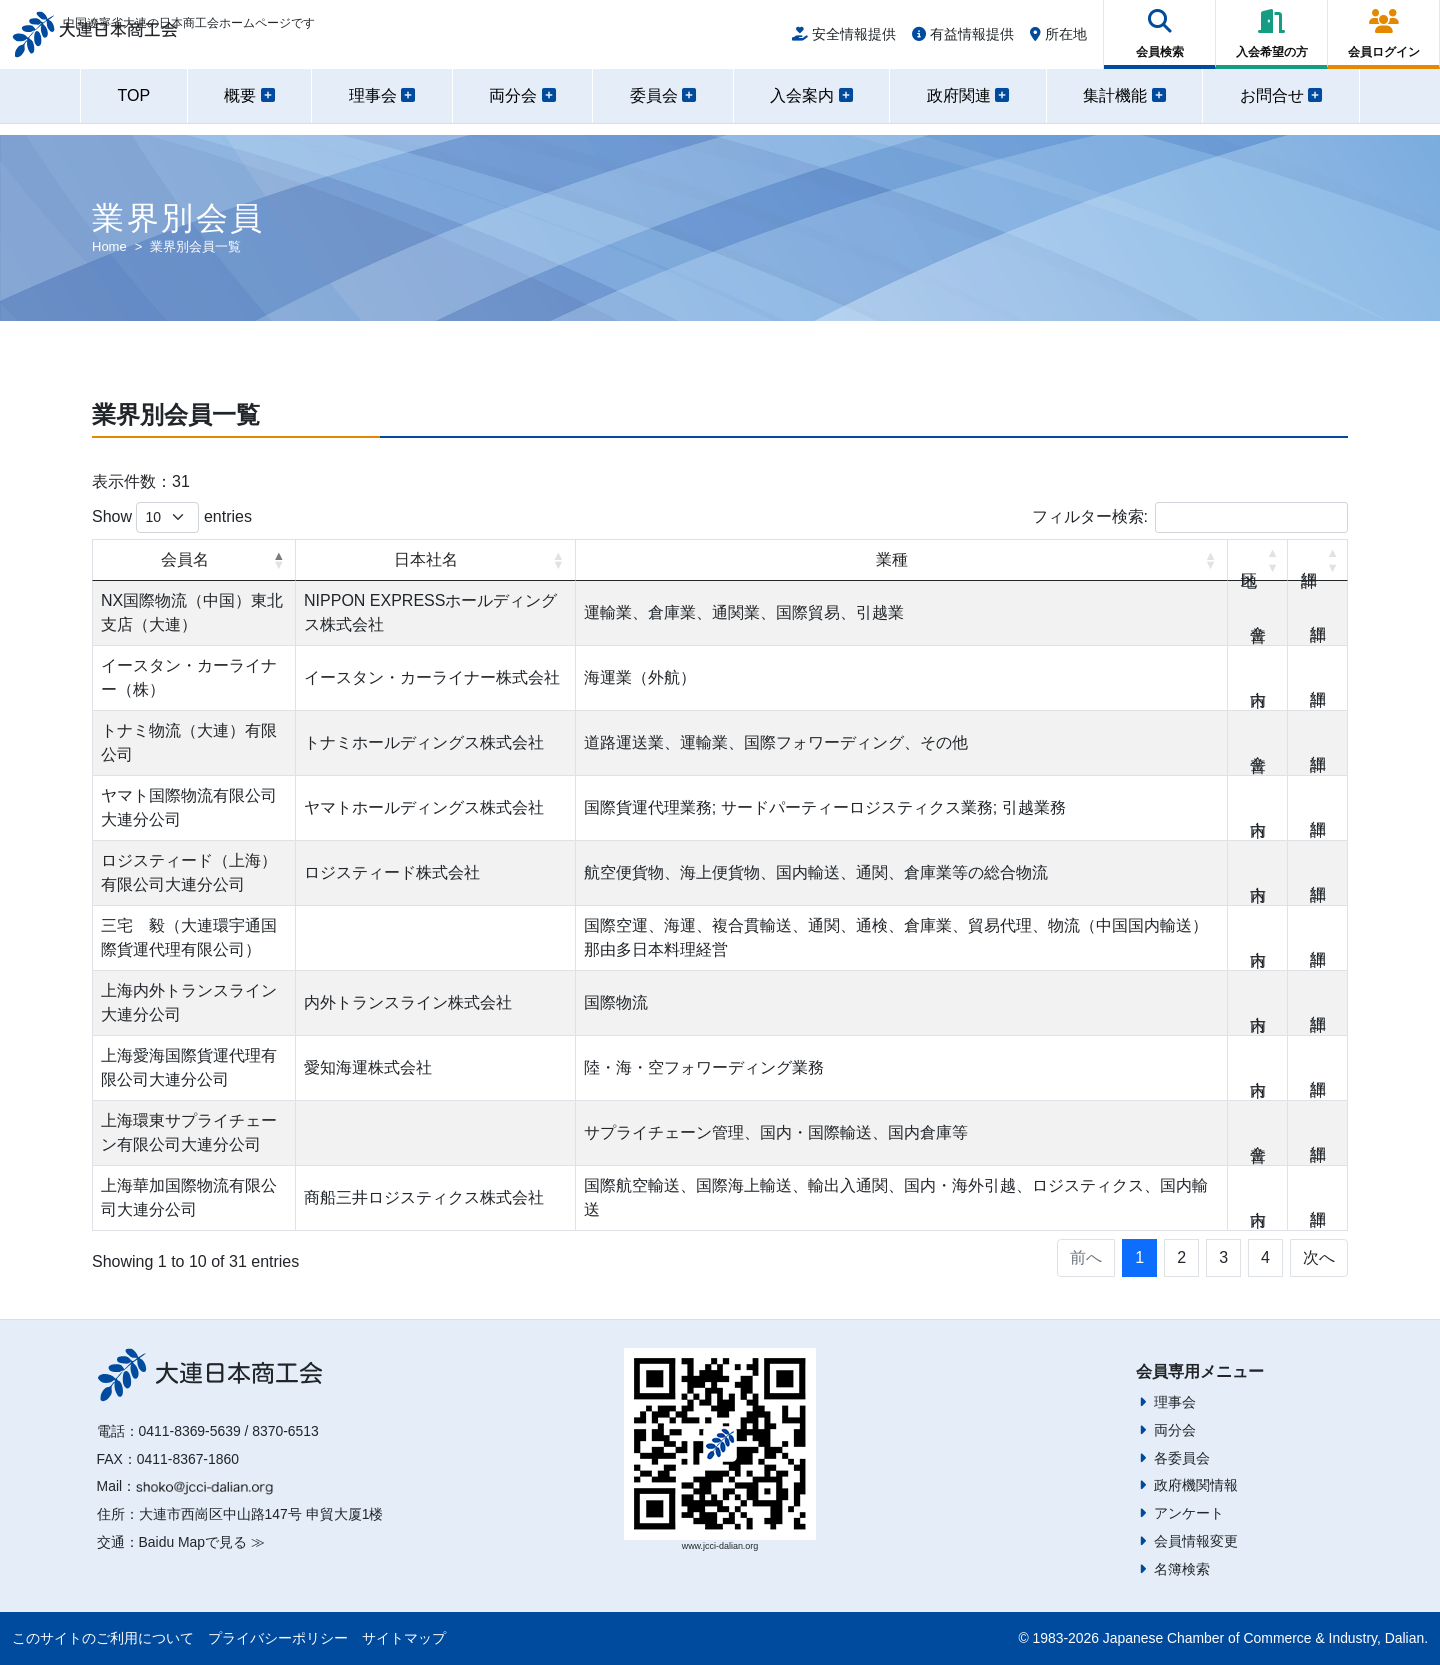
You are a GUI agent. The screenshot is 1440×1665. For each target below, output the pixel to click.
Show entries (172, 517)
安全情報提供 (844, 42)
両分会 (1175, 1430)
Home (109, 246)
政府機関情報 (1196, 1485)
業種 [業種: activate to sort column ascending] (892, 559)
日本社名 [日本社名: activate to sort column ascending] (426, 559)
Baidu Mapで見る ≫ (202, 1542)
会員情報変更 (1196, 1541)
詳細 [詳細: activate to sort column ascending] (1318, 560)
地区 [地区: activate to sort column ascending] (1258, 560)
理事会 (1175, 1402)
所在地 (1058, 42)
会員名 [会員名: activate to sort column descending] (185, 559)
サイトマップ (404, 1638)
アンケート (1189, 1513)
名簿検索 (1182, 1569)
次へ (1319, 1257)
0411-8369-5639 (190, 1431)
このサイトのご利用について (103, 1638)
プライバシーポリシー (278, 1638)
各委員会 (1182, 1458)
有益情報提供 (963, 42)
